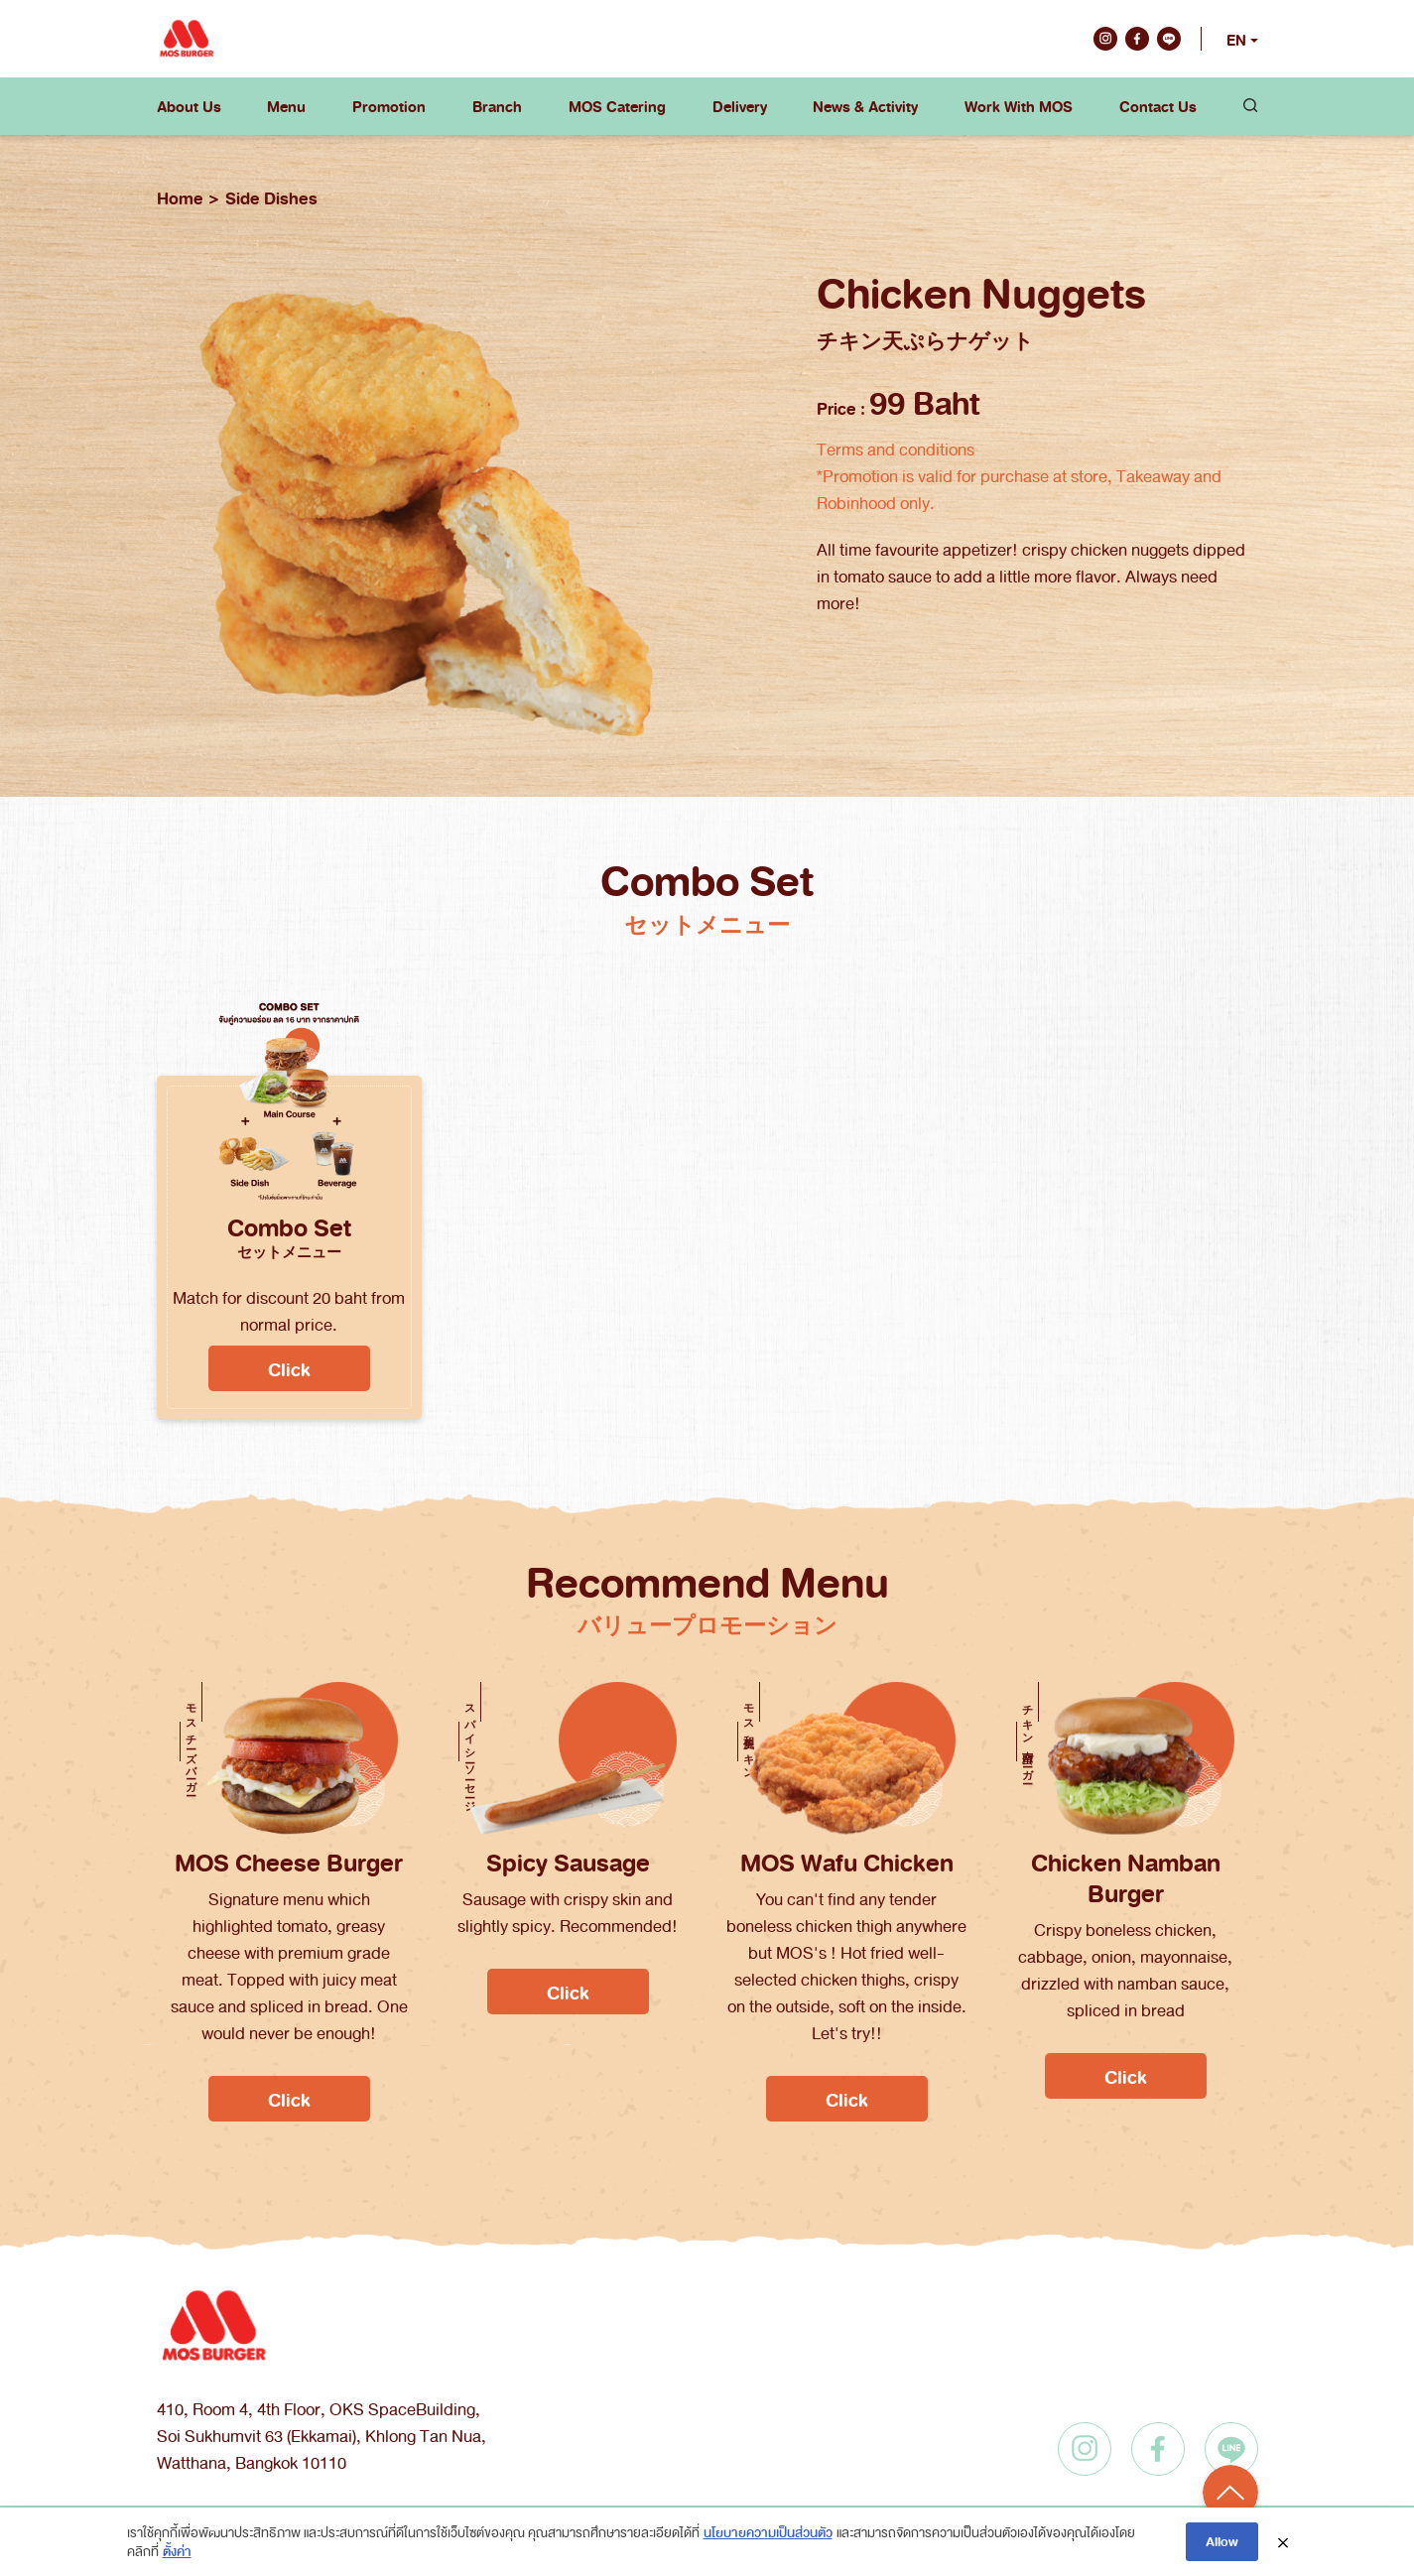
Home (180, 197)
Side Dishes (271, 197)
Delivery (739, 106)
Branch (497, 106)
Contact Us (1158, 106)
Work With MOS (1018, 106)
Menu (286, 106)
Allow (1222, 2540)
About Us (189, 106)
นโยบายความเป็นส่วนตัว (768, 2531)
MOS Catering (617, 106)
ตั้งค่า (177, 2550)
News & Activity (865, 106)
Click (289, 1368)
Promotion (389, 106)
